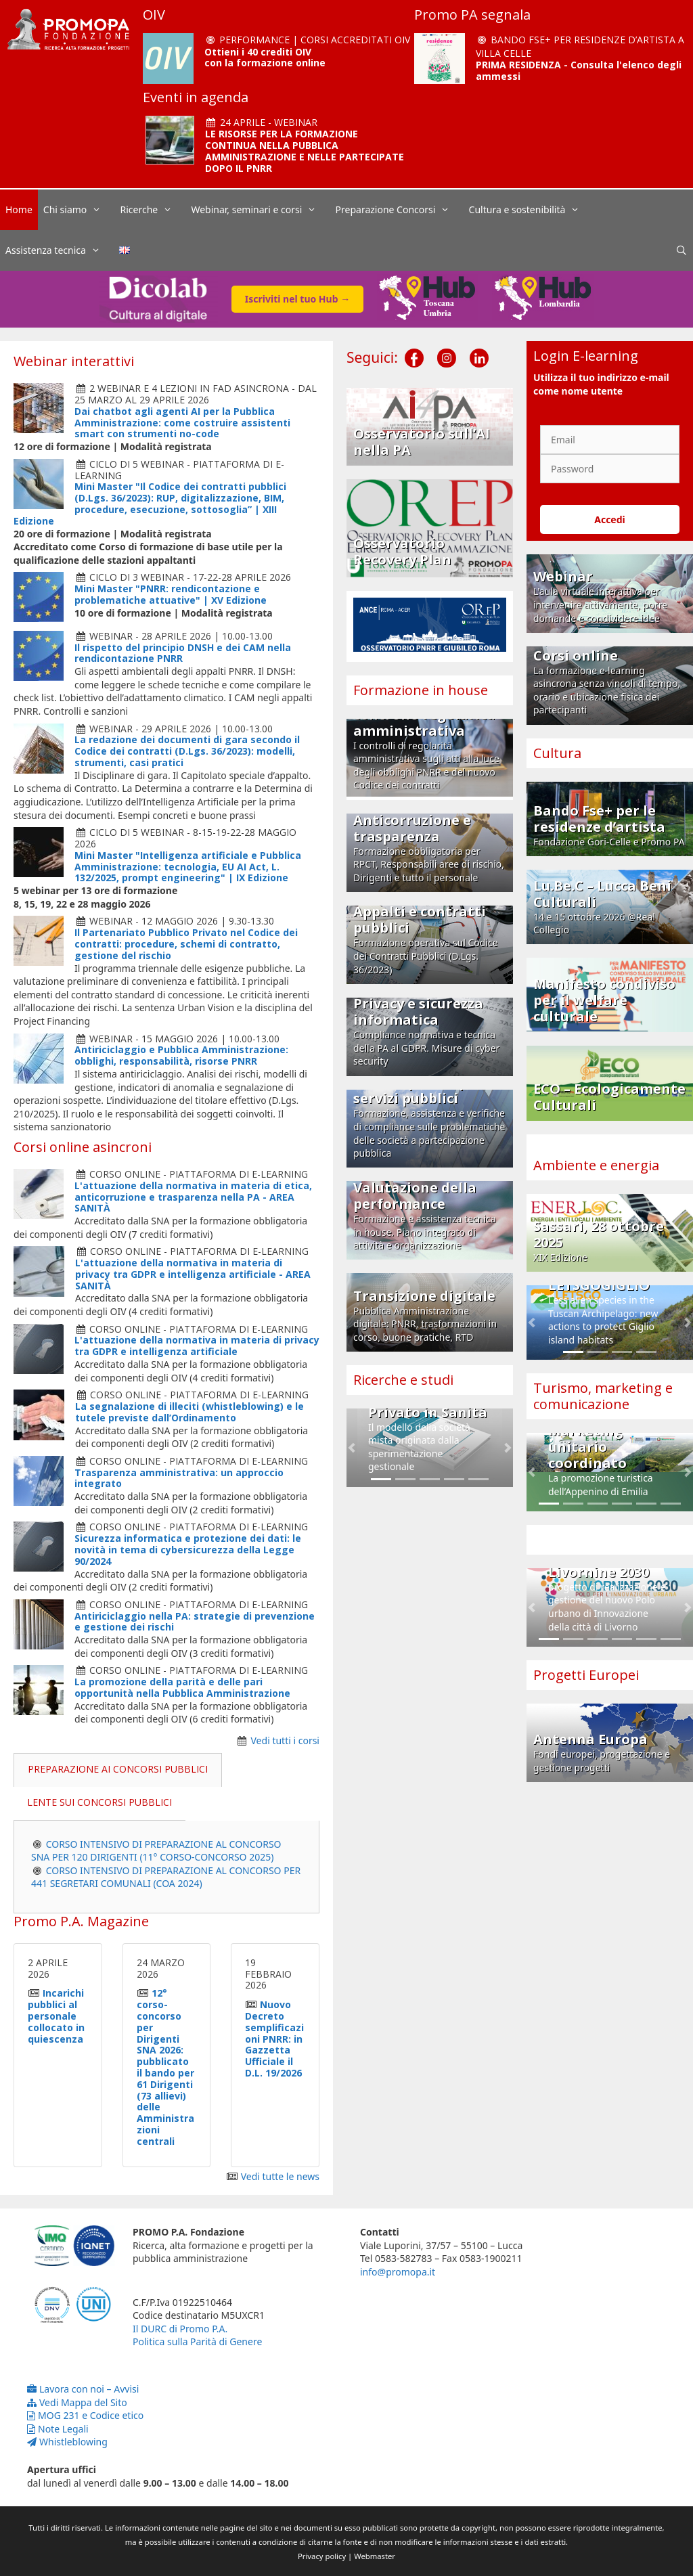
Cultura (557, 753)
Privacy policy (322, 2556)
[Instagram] (446, 347)
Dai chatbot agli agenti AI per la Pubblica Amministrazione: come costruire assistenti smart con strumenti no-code (182, 423)
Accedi (609, 519)
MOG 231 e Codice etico (85, 2415)
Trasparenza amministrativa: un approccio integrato (179, 1478)
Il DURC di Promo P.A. (180, 2328)
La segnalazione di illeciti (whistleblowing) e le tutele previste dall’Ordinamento (189, 1412)
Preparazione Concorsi (400, 210)
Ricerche (153, 210)
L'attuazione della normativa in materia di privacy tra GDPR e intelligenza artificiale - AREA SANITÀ (193, 1274)
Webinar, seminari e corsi (260, 210)
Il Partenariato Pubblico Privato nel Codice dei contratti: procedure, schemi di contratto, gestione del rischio (186, 944)
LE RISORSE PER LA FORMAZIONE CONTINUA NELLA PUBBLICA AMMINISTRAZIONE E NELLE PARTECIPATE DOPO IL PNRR (304, 150)
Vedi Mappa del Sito (77, 2402)
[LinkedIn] (479, 347)
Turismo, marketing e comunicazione (603, 1396)
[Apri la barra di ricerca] (681, 250)
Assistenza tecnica (59, 250)
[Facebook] (414, 347)
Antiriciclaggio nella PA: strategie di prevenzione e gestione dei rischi (194, 1621)
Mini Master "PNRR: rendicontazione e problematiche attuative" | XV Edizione (170, 594)
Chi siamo (79, 210)
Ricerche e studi (403, 1380)
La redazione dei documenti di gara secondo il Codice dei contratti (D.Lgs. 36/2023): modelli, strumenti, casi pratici (187, 751)
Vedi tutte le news (280, 2176)
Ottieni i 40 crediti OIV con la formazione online (265, 57)
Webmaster (374, 2556)
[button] (351, 1447)
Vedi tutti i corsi (285, 1740)
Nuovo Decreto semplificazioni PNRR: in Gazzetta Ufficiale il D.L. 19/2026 (274, 2038)
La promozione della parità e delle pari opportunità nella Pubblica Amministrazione (182, 1687)
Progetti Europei (586, 1675)
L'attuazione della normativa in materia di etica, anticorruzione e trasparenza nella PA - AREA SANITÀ (193, 1197)
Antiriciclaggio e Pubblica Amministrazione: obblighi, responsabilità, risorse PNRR (181, 1055)
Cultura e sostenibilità (531, 210)
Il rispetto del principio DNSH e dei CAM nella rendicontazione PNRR (182, 653)
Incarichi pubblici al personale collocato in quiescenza (56, 2015)
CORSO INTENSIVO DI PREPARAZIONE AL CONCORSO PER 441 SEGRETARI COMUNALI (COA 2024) (165, 1877)
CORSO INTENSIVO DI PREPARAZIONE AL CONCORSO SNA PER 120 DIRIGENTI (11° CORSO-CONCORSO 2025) (156, 1851)
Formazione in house (420, 690)
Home (18, 209)
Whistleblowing (67, 2441)
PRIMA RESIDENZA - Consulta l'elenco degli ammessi (578, 70)
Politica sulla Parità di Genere (197, 2341)
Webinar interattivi (74, 361)
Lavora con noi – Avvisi (83, 2388)
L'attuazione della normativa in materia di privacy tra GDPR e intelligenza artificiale (196, 1345)
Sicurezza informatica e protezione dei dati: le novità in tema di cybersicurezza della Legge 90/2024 (187, 1550)
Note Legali (58, 2428)
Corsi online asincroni (83, 1147)
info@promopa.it (397, 2271)
